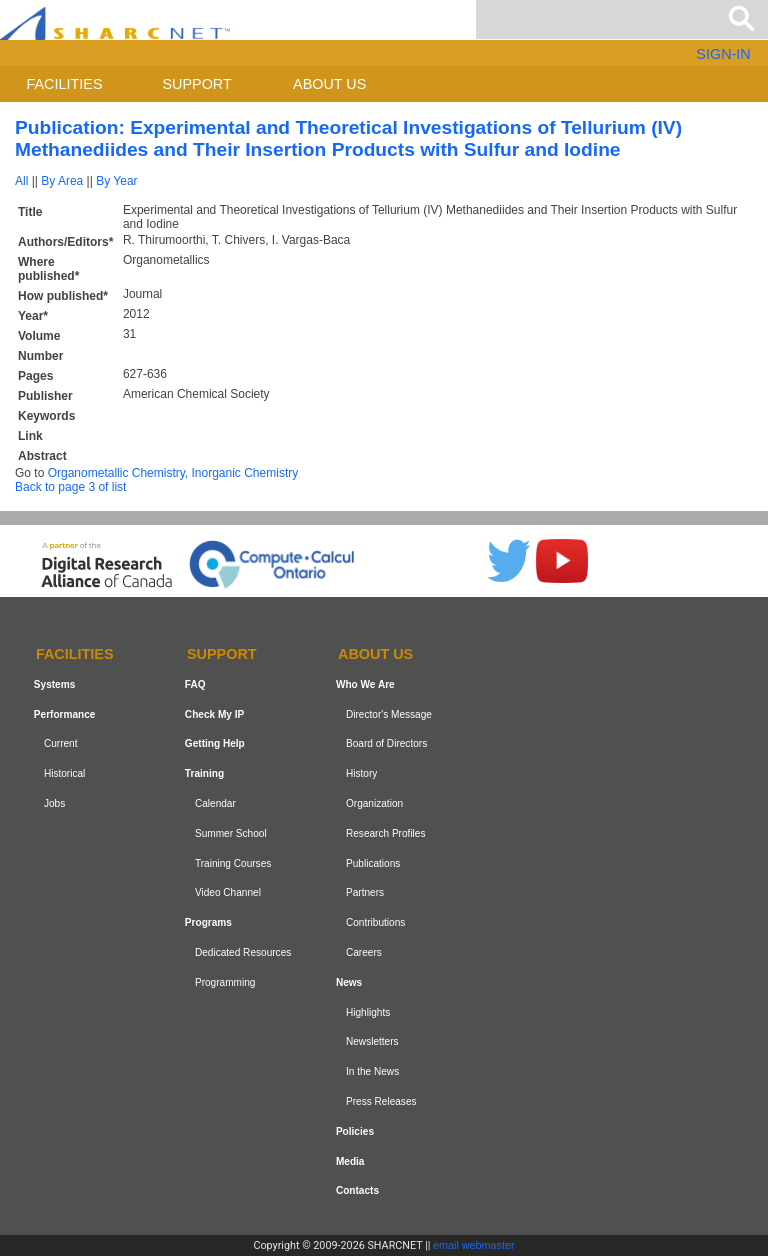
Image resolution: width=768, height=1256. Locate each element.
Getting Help (215, 744)
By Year (116, 181)
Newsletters (372, 1041)
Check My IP (214, 714)
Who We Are (365, 684)
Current (61, 744)
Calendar (215, 803)
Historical (64, 773)
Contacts (357, 1190)
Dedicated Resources (243, 952)
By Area (62, 181)
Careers (364, 952)
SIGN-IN (723, 54)
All (21, 181)
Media (350, 1161)
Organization (374, 803)
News (349, 982)
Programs (208, 922)
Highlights (368, 1012)
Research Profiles (386, 833)
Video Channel (228, 893)
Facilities (65, 84)
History (361, 773)
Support (196, 84)
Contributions (375, 922)
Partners (365, 893)
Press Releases (381, 1101)
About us (329, 84)
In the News (372, 1071)
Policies (355, 1131)
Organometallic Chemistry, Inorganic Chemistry (173, 473)
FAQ (195, 684)
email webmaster (474, 1245)
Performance (65, 714)
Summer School (231, 833)
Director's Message (389, 714)
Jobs (54, 803)
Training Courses (233, 863)
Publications (373, 863)
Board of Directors (386, 744)
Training (204, 773)
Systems (54, 684)
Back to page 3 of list (70, 487)
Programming (225, 982)
